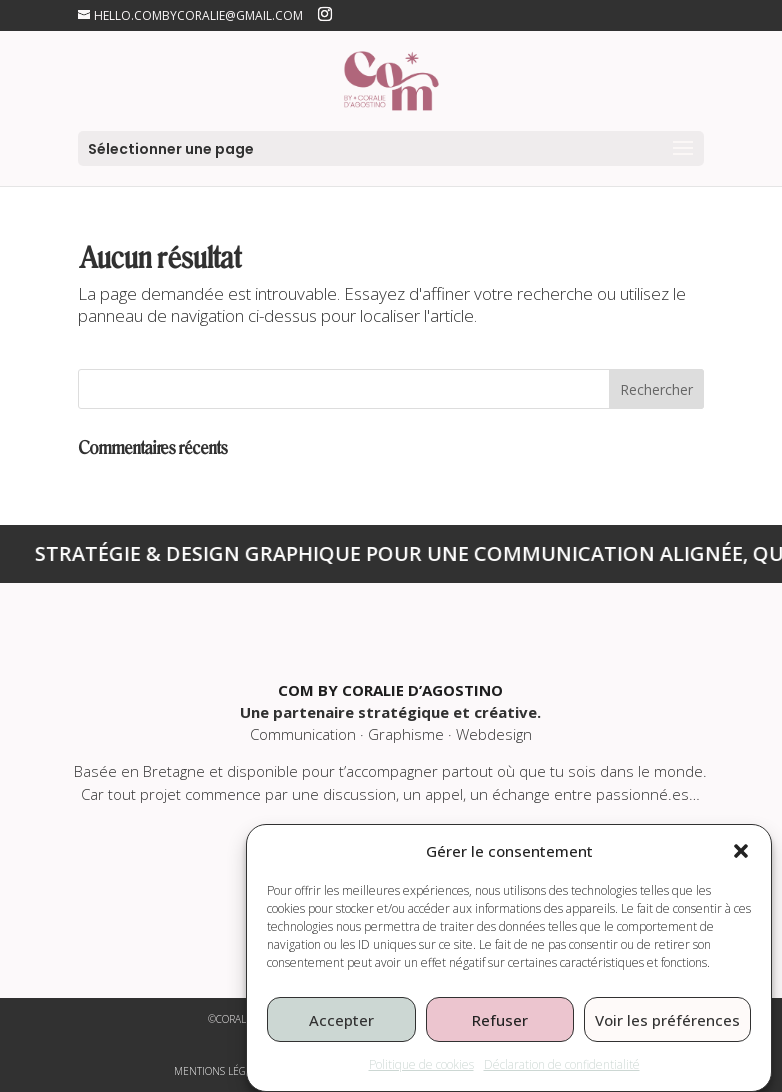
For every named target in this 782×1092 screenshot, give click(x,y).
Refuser (500, 1033)
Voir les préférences (667, 1033)
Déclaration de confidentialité (562, 1077)
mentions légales (221, 1071)
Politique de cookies (421, 1077)
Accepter (341, 1033)
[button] (741, 864)
